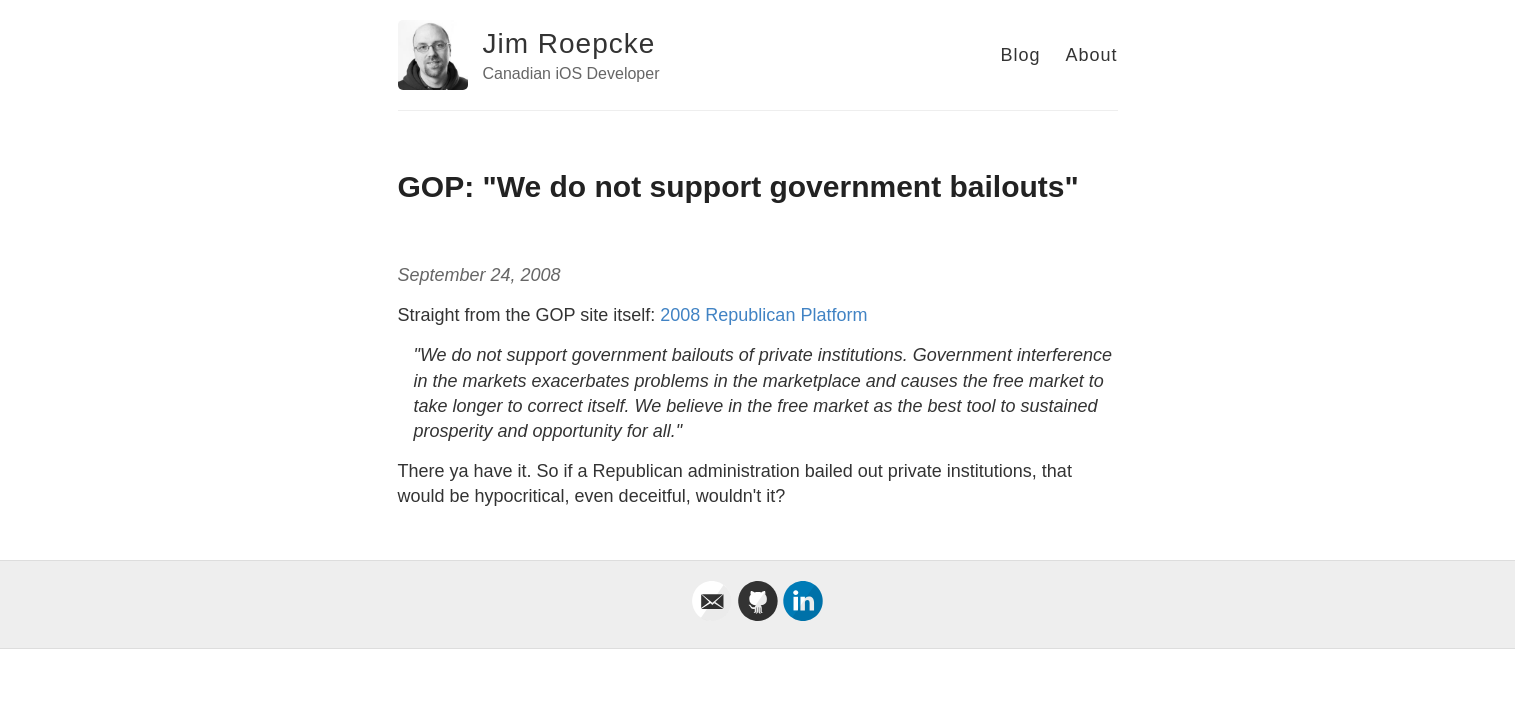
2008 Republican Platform (763, 315)
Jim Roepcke (569, 43)
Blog (1020, 55)
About (1091, 55)
